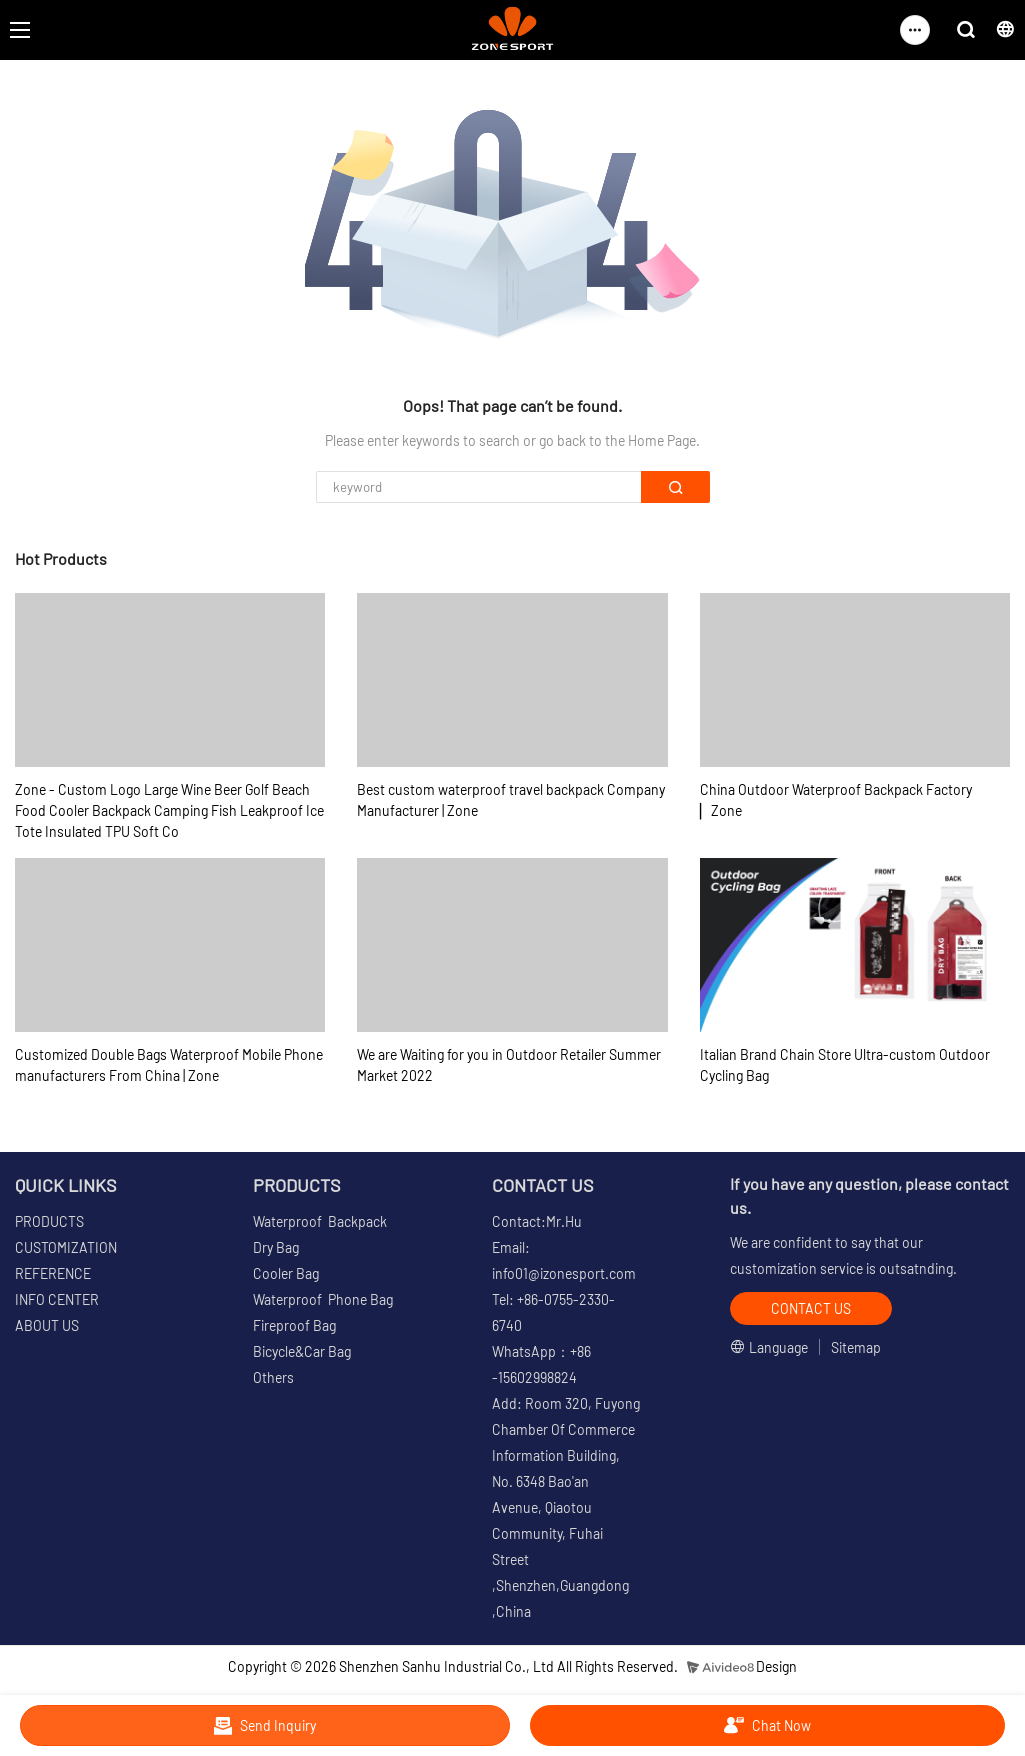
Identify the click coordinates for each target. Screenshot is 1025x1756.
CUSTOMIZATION (66, 1247)
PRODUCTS (49, 1221)
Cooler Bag (286, 1273)
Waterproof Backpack (320, 1221)
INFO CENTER (57, 1299)
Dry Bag (276, 1247)
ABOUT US (47, 1325)
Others (273, 1377)
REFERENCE (53, 1273)
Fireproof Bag (294, 1325)
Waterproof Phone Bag (323, 1299)
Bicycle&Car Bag (302, 1351)
